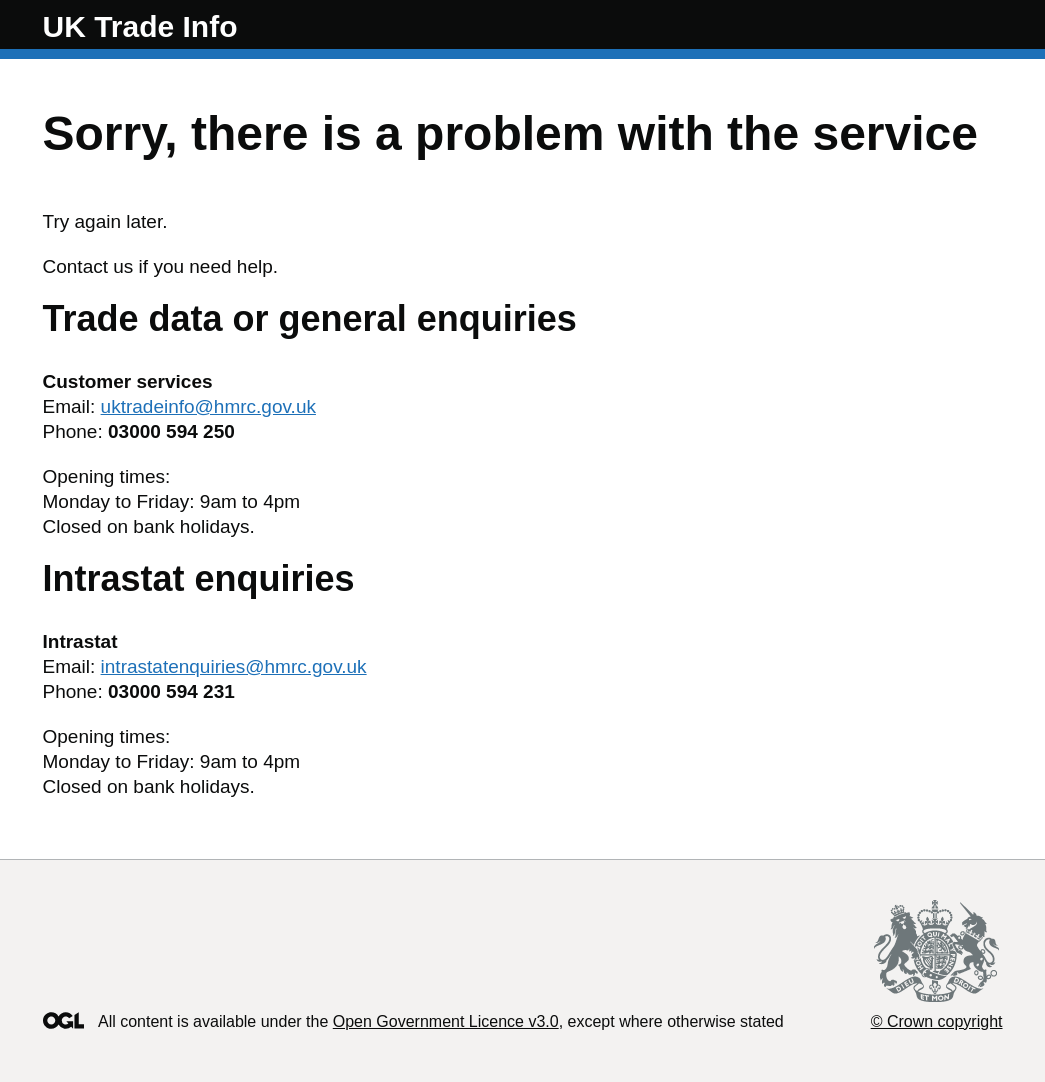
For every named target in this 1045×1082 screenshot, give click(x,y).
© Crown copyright (937, 1021)
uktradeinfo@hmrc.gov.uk (208, 406)
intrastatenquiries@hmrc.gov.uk (234, 666)
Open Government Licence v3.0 (446, 1021)
